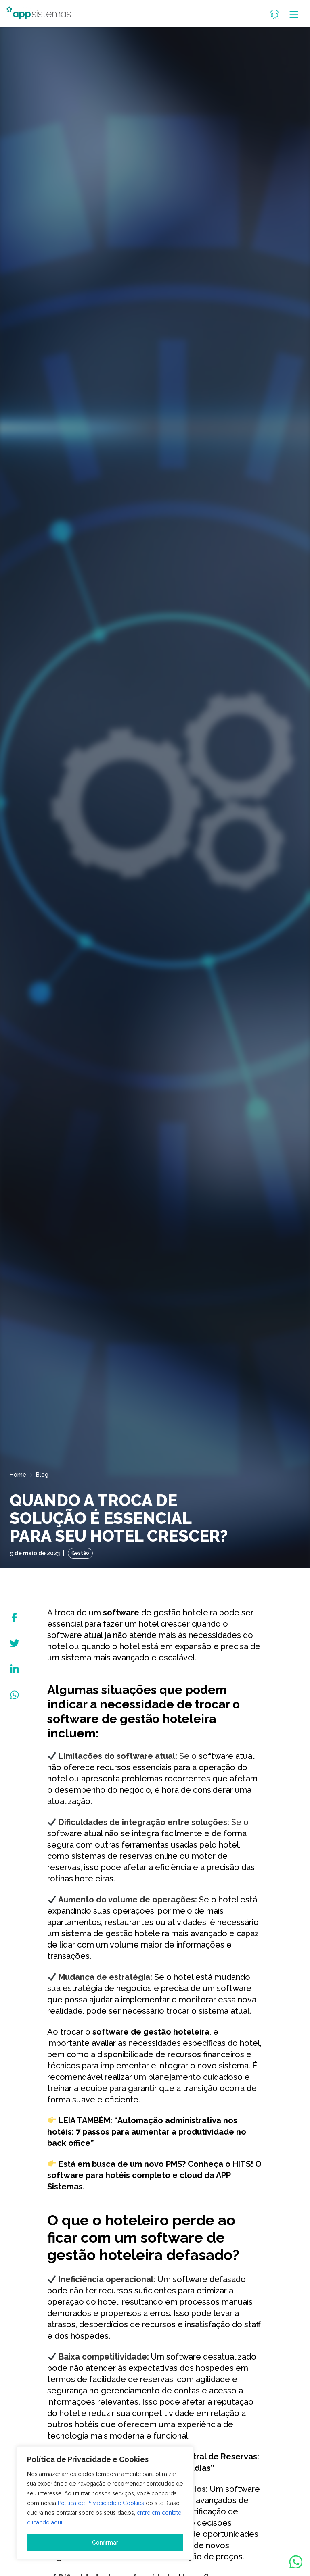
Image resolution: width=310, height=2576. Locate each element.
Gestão (80, 1553)
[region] (105, 2503)
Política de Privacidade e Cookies (101, 2503)
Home (18, 1474)
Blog (42, 1474)
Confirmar (105, 2542)
